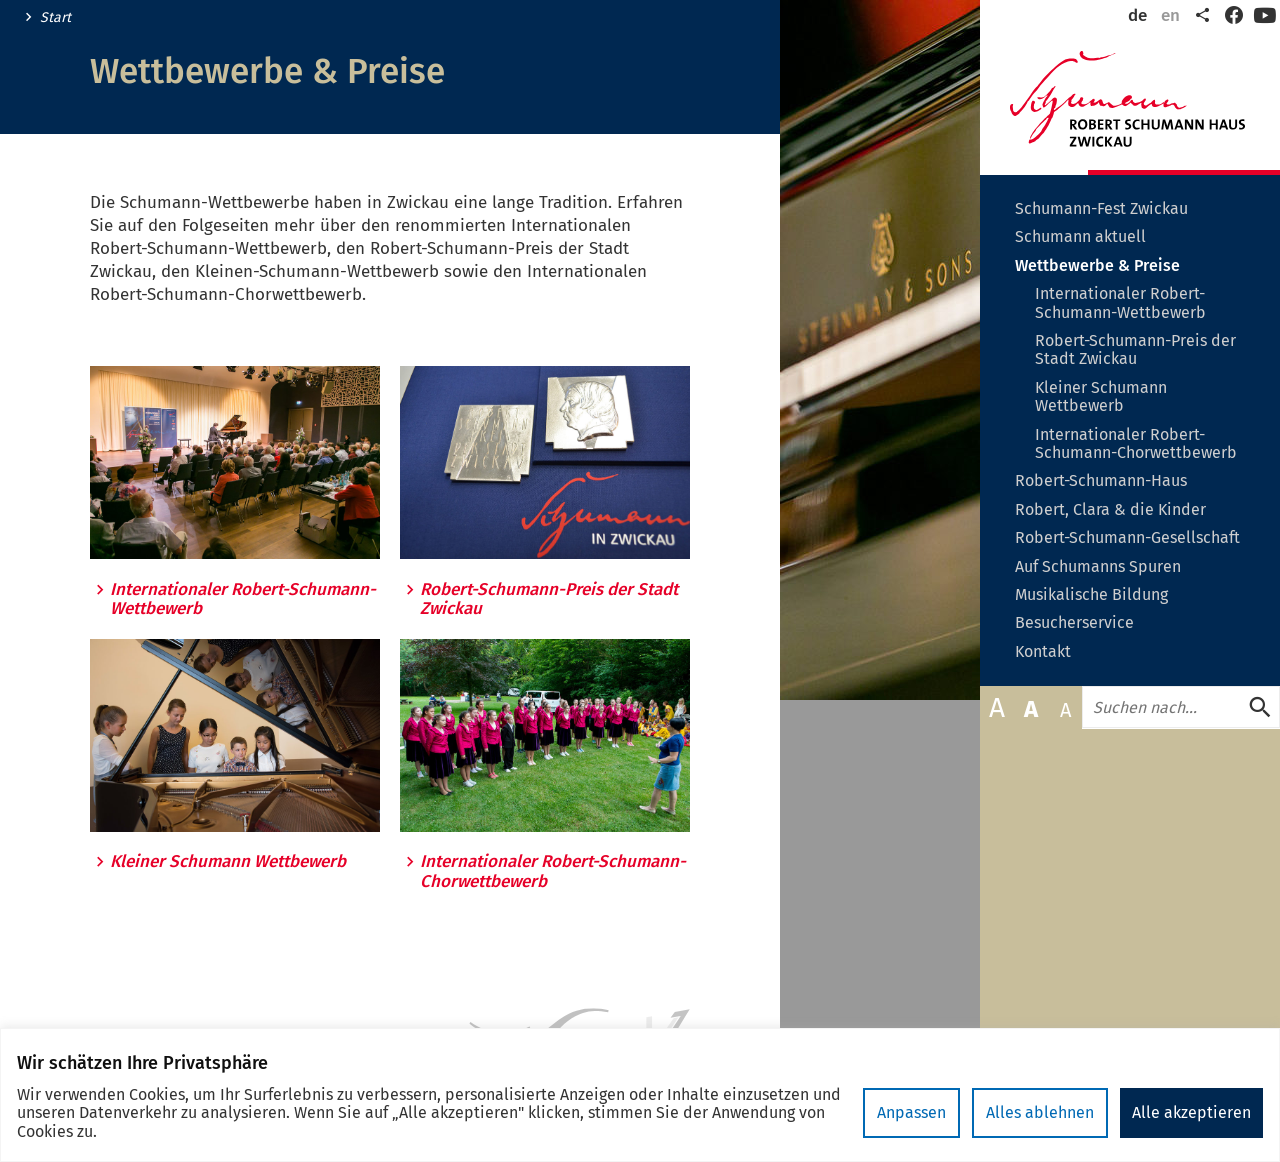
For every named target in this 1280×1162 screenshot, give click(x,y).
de (1137, 15)
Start (55, 18)
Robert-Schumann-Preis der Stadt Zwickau (549, 599)
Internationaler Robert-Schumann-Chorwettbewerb (553, 871)
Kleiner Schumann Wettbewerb (228, 862)
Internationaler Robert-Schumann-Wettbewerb (243, 599)
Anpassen (911, 1112)
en (1170, 15)
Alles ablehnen (1040, 1112)
